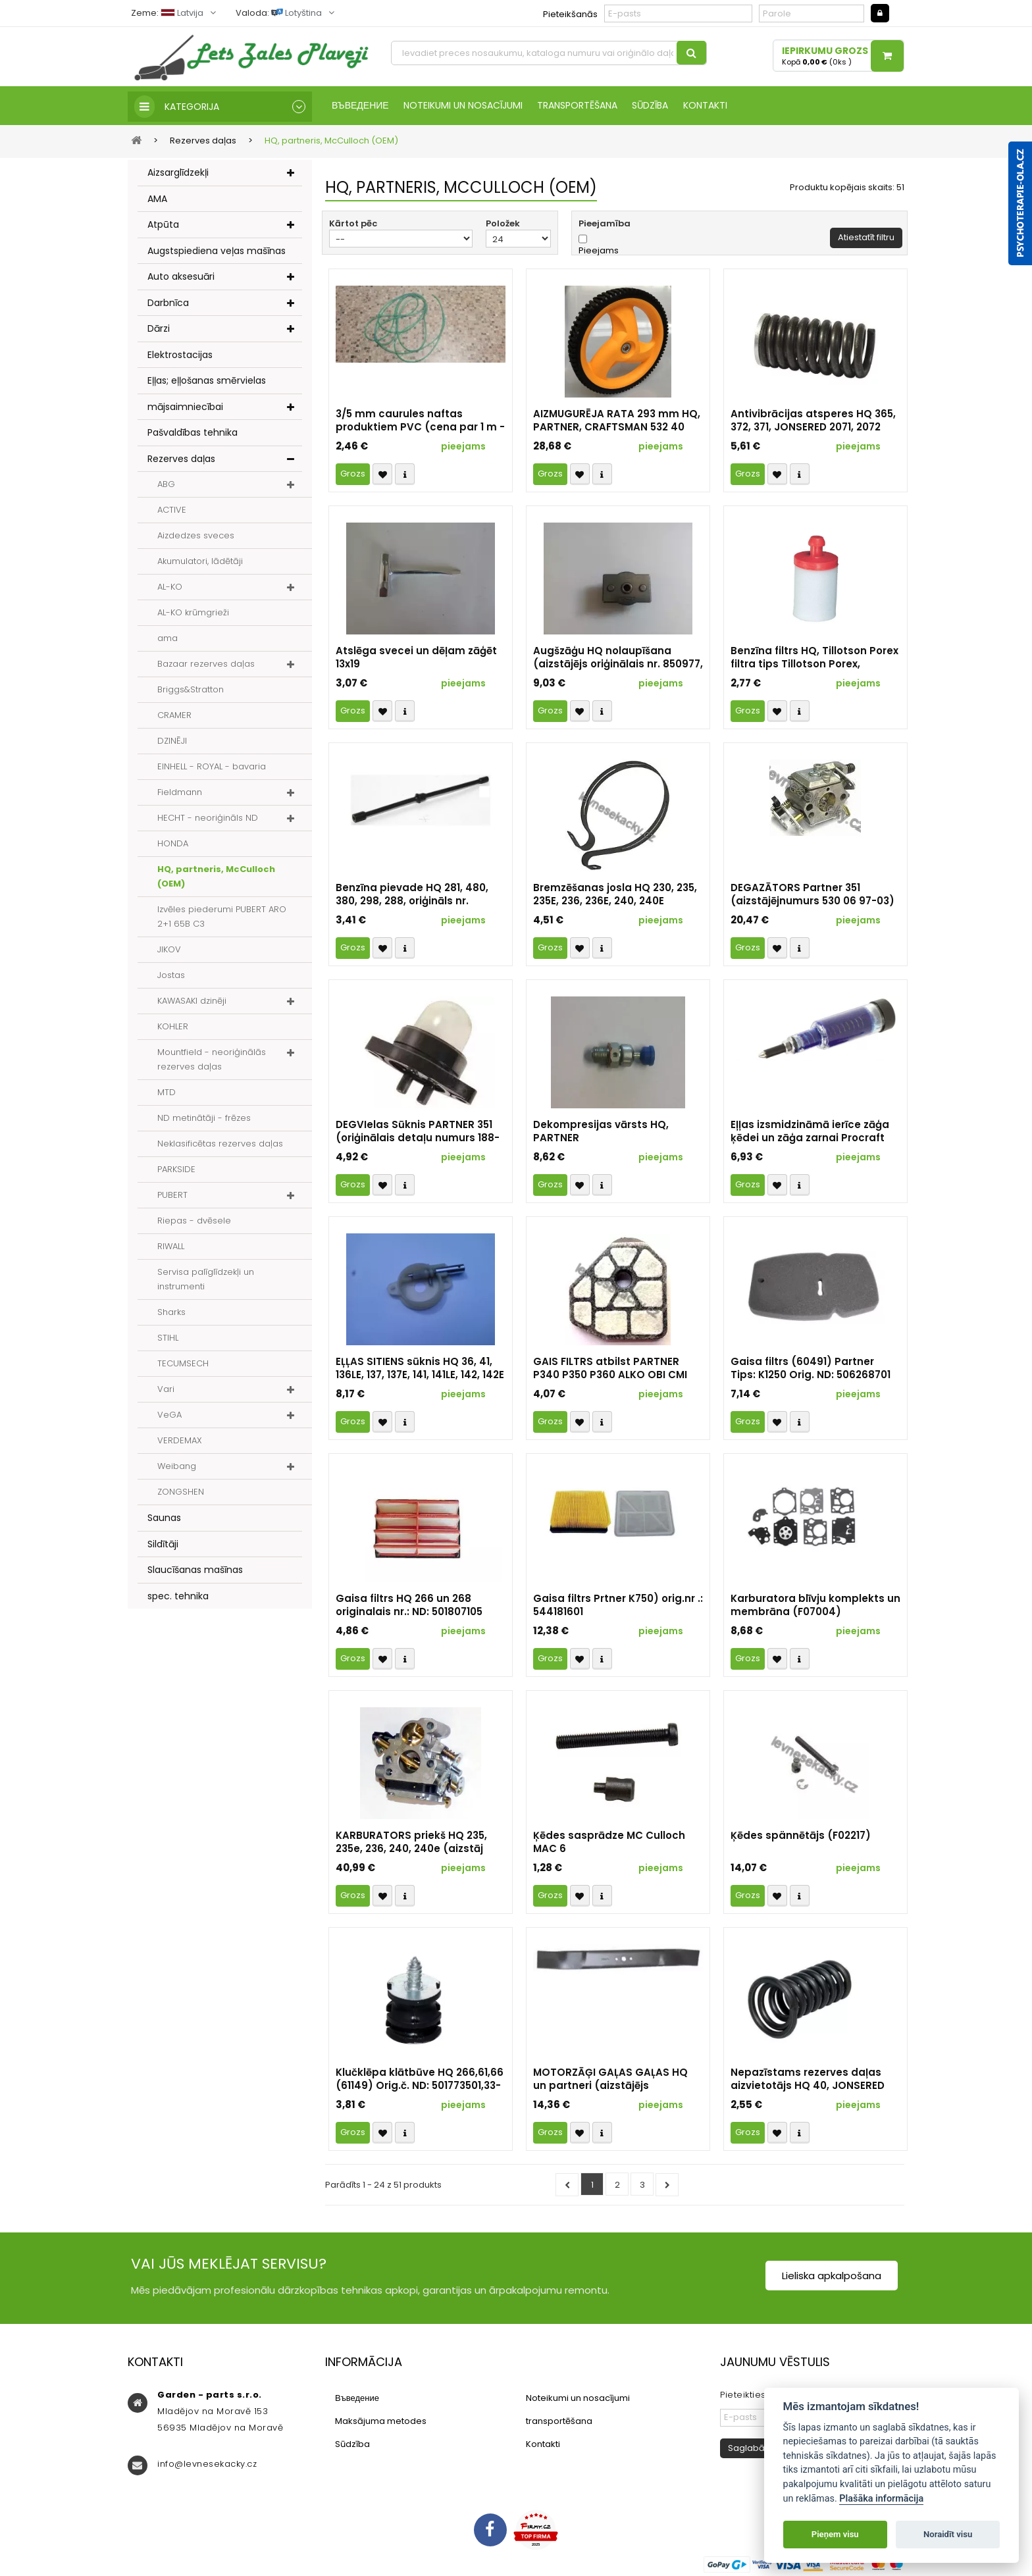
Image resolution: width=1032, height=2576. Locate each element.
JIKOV (169, 950)
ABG (166, 485)
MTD (166, 1093)
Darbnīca (168, 303)
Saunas (164, 1519)
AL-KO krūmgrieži (193, 613)
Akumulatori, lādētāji (200, 562)
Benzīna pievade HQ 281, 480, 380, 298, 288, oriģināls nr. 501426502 (412, 896)
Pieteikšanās (570, 14)
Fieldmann (179, 793)
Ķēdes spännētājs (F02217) (801, 1836)
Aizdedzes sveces (195, 536)
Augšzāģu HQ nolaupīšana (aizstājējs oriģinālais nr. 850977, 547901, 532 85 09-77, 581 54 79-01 (618, 659)
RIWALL (170, 1247)
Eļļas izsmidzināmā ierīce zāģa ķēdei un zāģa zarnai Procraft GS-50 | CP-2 (810, 1133)
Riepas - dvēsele (194, 1222)
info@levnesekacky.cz (207, 2465)
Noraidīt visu (947, 2534)
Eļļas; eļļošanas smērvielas (206, 381)
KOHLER (172, 1027)
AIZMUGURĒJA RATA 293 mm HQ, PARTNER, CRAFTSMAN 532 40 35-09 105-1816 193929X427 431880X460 (616, 422)
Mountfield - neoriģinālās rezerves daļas (211, 1060)
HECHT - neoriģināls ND (207, 819)
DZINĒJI (172, 742)
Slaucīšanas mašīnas (195, 1571)
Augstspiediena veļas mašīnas (216, 251)
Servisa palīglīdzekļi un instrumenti (205, 1280)
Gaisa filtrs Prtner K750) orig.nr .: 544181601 (618, 1606)
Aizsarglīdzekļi (178, 173)
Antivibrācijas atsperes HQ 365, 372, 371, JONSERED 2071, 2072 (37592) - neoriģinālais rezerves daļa (813, 422)
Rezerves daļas (181, 459)
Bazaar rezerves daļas (206, 665)
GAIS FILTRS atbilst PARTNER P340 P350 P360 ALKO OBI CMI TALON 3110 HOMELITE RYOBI (610, 1369)
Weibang (176, 1467)
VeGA (169, 1416)
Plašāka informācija (881, 2498)
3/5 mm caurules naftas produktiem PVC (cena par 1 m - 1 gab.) (420, 422)
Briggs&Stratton (190, 690)
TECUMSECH (183, 1364)
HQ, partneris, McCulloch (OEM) (216, 877)
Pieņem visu (835, 2534)
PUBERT (172, 1196)
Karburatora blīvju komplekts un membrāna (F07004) (815, 1606)
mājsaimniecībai (185, 407)
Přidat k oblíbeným (382, 475)
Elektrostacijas (180, 355)
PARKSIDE (176, 1170)
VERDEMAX (179, 1441)
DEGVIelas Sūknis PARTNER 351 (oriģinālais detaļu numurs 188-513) (418, 1133)
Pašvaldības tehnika (192, 433)
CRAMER (174, 716)
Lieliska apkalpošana (831, 2277)
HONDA (172, 844)
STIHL (167, 1339)
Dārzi (158, 329)
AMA (157, 199)
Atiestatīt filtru (866, 238)
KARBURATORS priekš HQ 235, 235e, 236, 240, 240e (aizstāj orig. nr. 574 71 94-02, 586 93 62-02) (419, 1843)
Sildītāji (162, 1544)
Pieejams (599, 252)
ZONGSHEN (180, 1493)
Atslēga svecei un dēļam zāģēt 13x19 (416, 659)
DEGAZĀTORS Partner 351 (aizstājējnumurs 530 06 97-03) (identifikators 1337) (812, 896)
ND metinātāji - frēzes (204, 1119)
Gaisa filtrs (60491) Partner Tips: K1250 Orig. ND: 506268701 (810, 1369)
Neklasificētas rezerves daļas (220, 1145)
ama (167, 639)
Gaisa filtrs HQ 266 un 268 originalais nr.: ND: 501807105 (409, 1606)
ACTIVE (171, 511)
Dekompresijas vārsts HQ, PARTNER (601, 1133)
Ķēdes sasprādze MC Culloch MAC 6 (609, 1843)
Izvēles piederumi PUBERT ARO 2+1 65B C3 (221, 917)
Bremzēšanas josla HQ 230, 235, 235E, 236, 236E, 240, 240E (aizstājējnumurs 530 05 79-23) (615, 896)
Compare (405, 475)
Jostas (171, 976)
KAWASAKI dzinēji (191, 1002)
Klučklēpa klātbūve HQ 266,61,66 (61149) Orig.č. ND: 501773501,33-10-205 (419, 2080)
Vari (165, 1390)
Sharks (171, 1313)
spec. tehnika (178, 1596)
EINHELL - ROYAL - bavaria (211, 767)
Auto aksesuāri (181, 277)
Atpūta (163, 225)
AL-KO (169, 588)
